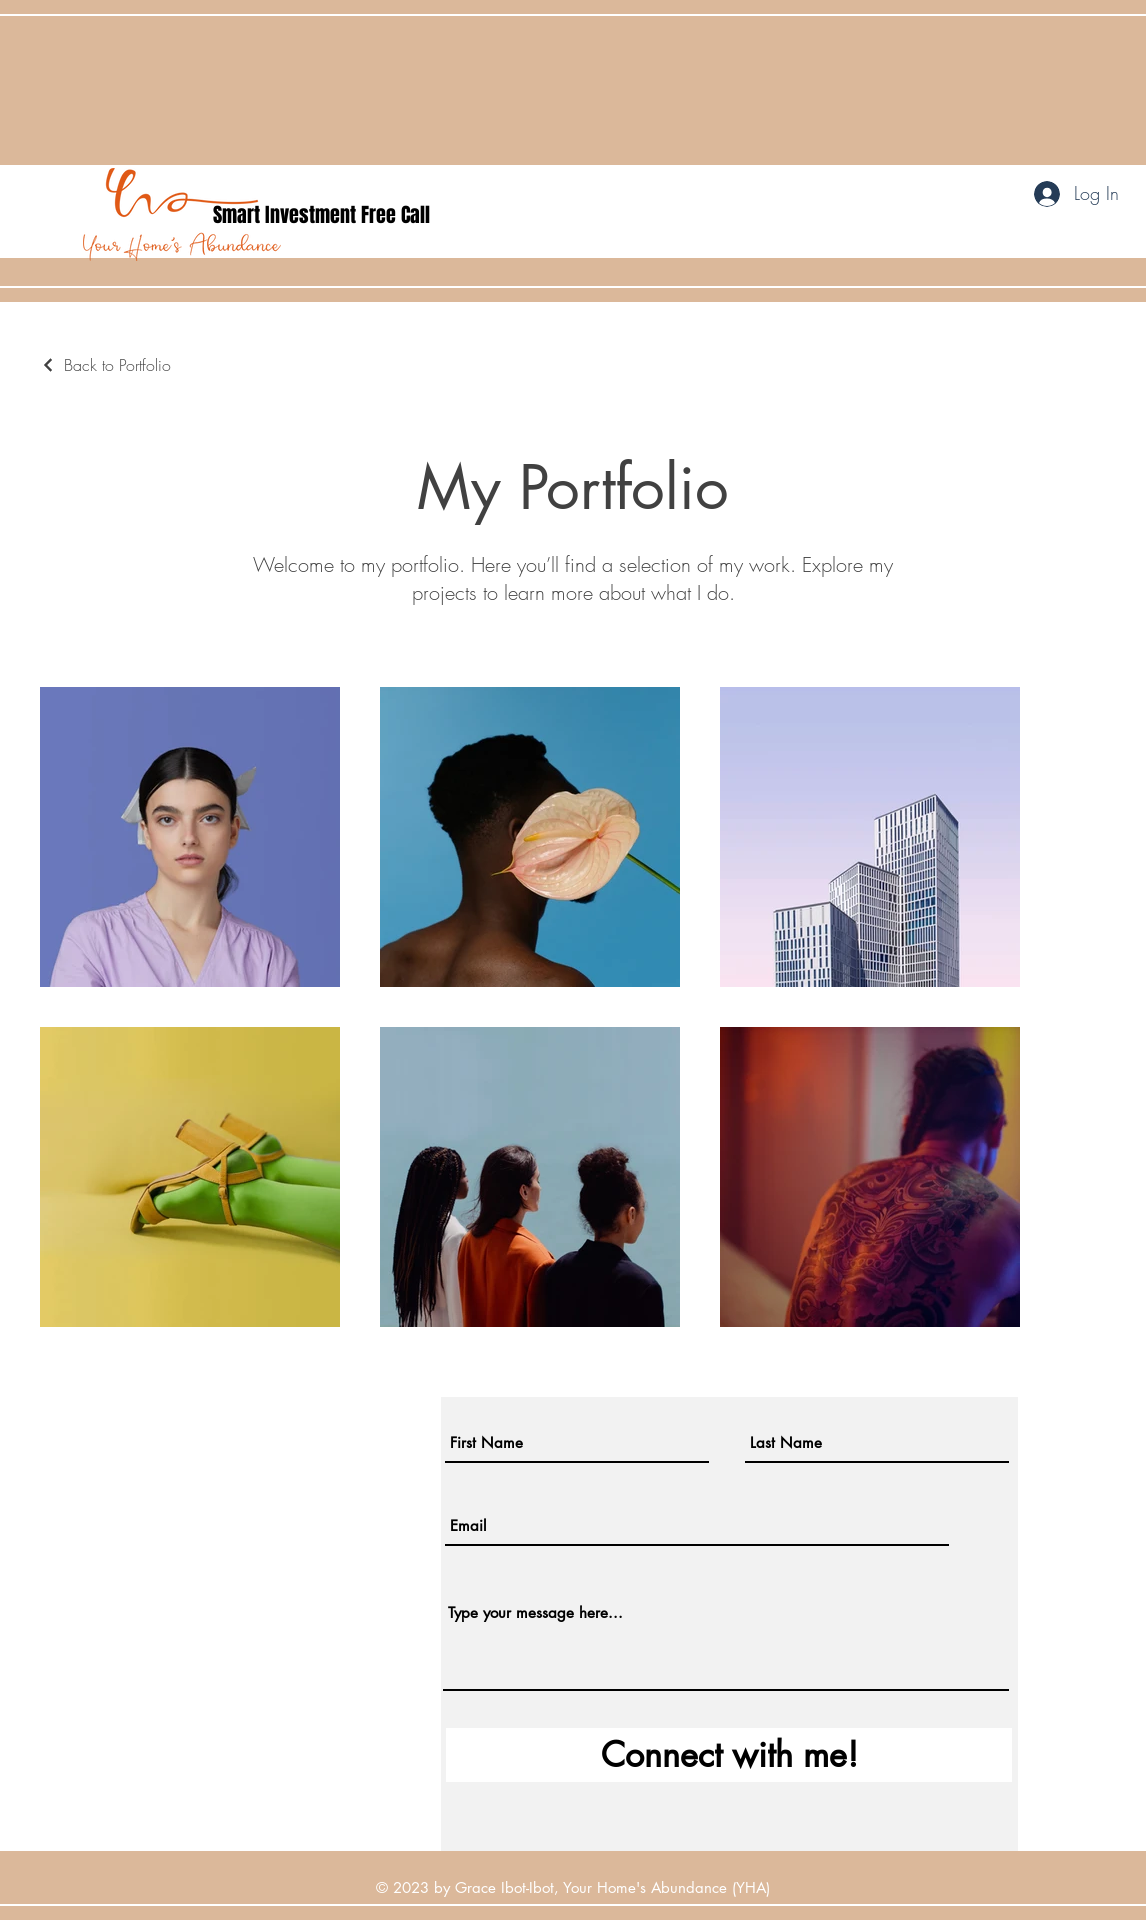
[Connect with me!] (729, 1755)
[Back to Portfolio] (105, 365)
